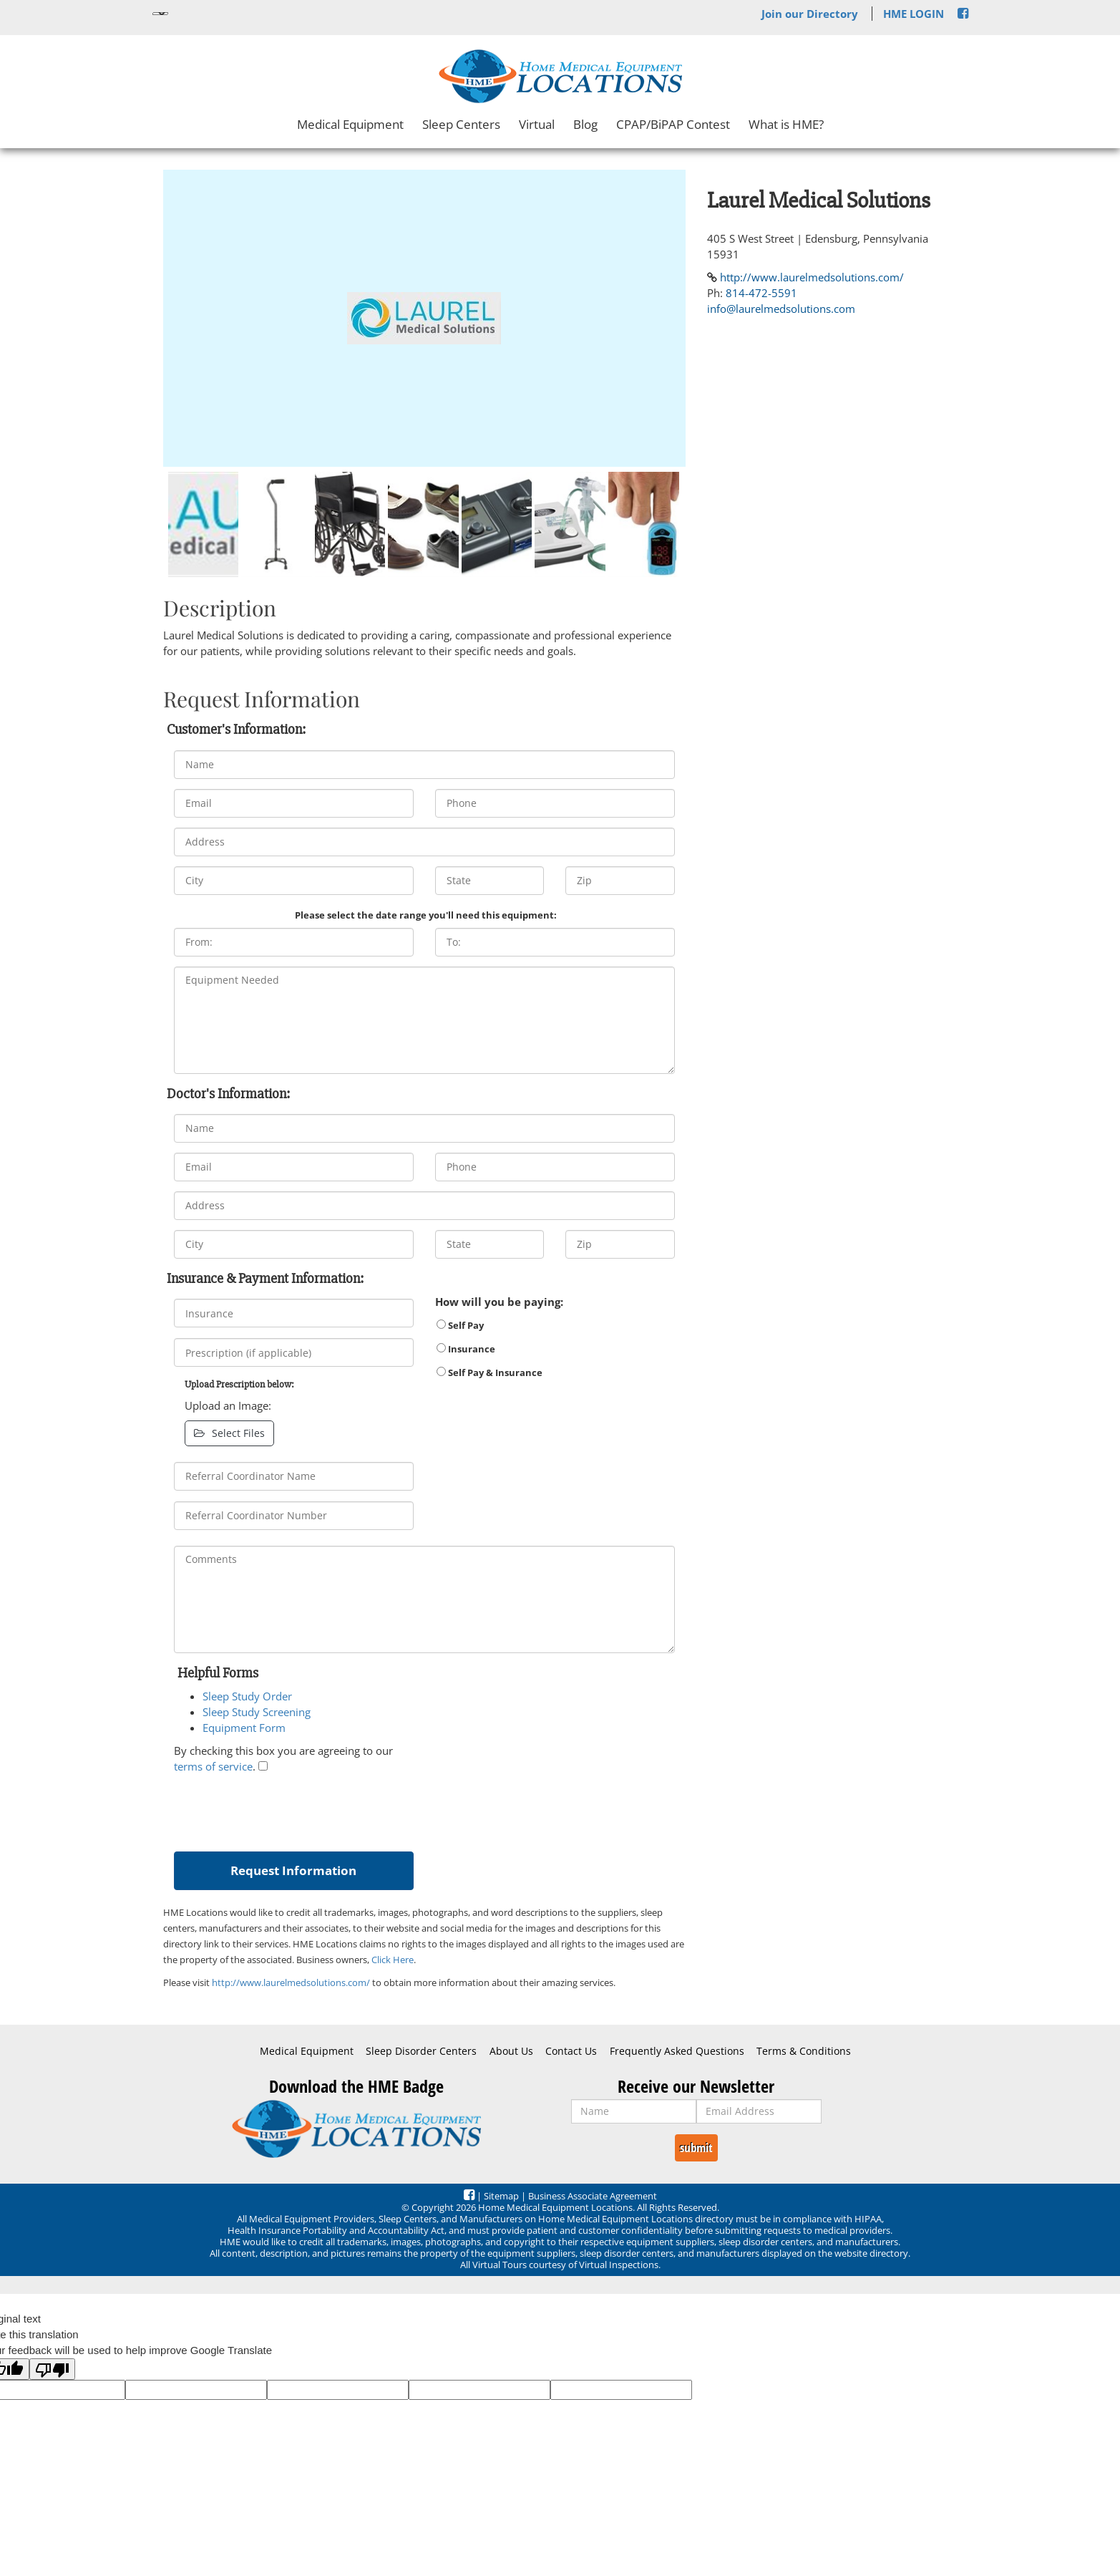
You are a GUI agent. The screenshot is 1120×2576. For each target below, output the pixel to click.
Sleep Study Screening (257, 1712)
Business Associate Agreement (592, 2195)
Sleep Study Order (247, 1696)
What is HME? (786, 124)
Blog (585, 124)
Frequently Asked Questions (677, 2051)
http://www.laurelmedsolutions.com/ (291, 1982)
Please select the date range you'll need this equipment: (426, 915)
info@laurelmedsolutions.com (781, 308)
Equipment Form (244, 1727)
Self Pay (460, 1325)
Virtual (537, 124)
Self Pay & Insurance (489, 1372)
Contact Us (571, 2051)
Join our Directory (809, 13)
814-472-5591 (761, 293)
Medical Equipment (350, 124)
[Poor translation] (52, 2369)
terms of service (213, 1766)
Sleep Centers (461, 124)
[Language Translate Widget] (160, 13)
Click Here (392, 1959)
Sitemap (501, 2195)
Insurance (466, 1348)
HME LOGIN (913, 13)
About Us (511, 2051)
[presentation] (282, 1809)
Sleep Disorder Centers (421, 2051)
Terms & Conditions (803, 2051)
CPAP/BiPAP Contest (673, 124)
